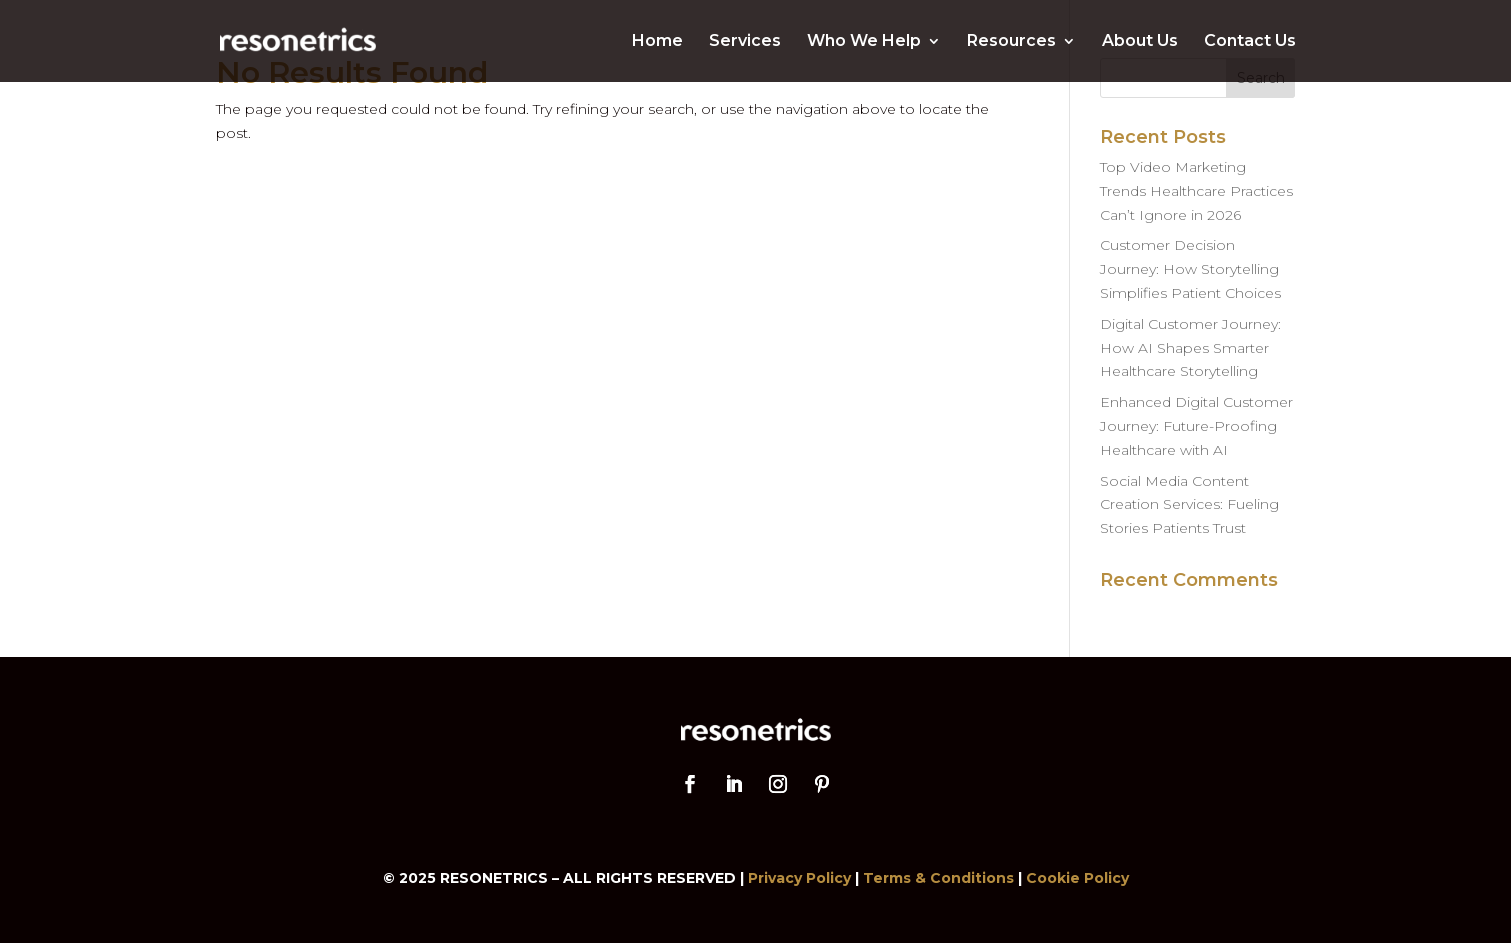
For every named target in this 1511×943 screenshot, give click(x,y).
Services (745, 42)
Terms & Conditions (938, 878)
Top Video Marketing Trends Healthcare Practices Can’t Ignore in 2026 (1196, 191)
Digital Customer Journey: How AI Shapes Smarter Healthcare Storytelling (1190, 348)
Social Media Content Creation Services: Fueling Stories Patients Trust (1189, 505)
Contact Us (1250, 42)
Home (657, 42)
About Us (1140, 42)
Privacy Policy (799, 878)
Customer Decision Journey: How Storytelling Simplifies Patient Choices (1190, 269)
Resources (1011, 42)
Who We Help (864, 42)
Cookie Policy (1077, 878)
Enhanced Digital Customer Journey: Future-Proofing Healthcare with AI (1196, 426)
